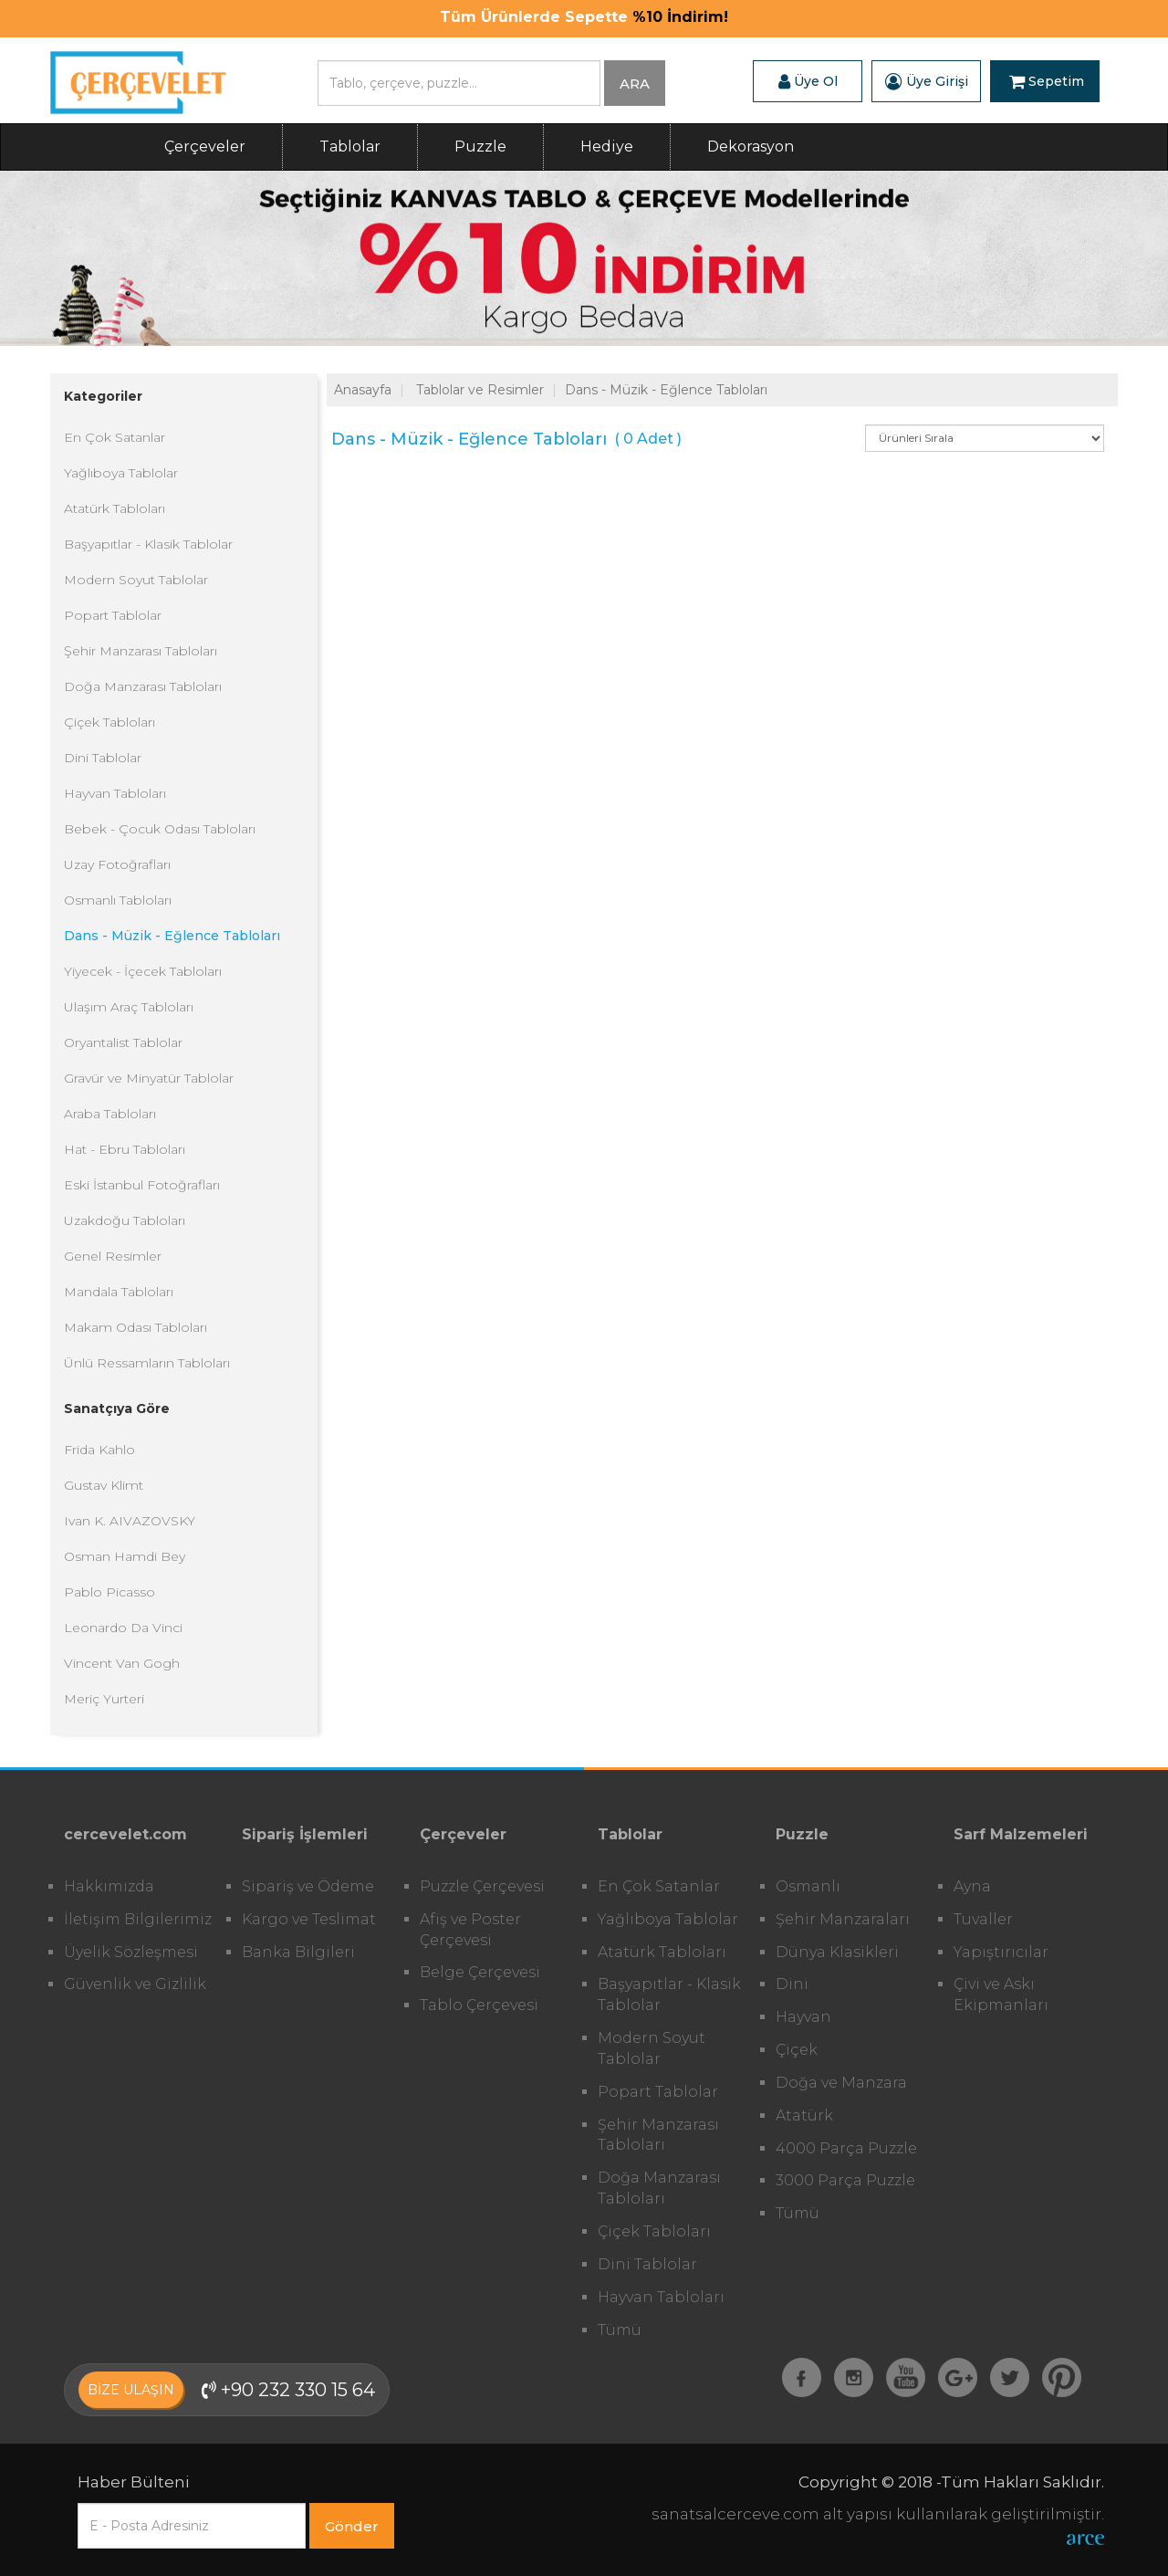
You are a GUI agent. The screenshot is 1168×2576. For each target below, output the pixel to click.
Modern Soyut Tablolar (136, 579)
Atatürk (804, 2115)
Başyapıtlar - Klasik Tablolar (148, 544)
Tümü (619, 2330)
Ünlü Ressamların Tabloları (147, 1363)
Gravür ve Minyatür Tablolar (149, 1078)
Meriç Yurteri (104, 1699)
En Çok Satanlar (114, 437)
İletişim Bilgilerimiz (138, 1919)
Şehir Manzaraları (843, 1919)
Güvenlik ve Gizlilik (135, 1984)
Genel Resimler (113, 1256)
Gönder (352, 2526)
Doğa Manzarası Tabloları (143, 686)
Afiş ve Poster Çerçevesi (470, 1930)
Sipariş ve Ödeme (308, 1886)
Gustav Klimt (103, 1485)
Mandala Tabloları (118, 1291)
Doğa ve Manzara (841, 2082)
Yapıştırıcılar (1001, 1952)
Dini (792, 1984)
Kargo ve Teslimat (309, 1919)
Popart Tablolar (113, 615)
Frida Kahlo (99, 1449)
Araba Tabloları (110, 1113)
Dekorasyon (750, 146)
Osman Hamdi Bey (124, 1556)
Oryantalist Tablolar (123, 1042)
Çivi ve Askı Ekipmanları (1001, 1994)
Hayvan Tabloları (115, 793)
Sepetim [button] (1046, 81)
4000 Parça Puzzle (846, 2148)
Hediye (606, 146)
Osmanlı (808, 1886)
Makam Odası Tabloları (135, 1327)
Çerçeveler (204, 146)
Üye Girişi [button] (926, 81)
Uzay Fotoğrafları (117, 864)
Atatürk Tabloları (114, 508)
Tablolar (350, 146)
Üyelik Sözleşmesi (131, 1952)
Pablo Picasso (109, 1592)
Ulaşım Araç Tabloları (128, 1007)
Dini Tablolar (102, 757)
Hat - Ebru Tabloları (124, 1149)
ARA (635, 83)
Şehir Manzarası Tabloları (140, 651)
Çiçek (797, 2049)
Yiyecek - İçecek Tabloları (143, 971)
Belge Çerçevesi (480, 1972)
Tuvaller (983, 1919)
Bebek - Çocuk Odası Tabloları (160, 829)
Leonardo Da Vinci (123, 1627)
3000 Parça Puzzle (845, 2180)
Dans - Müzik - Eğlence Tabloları (172, 935)
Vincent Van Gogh (122, 1663)
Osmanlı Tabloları (118, 900)
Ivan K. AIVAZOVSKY (129, 1521)
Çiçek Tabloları (109, 722)
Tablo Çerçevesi (479, 2005)
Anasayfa (362, 390)
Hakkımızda (109, 1886)
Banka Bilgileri (298, 1952)
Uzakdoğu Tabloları (124, 1220)
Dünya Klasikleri (837, 1952)
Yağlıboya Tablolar (121, 473)
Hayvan (803, 2017)
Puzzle (480, 146)
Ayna (972, 1886)
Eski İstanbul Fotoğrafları (142, 1185)
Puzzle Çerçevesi (482, 1886)
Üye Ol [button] (808, 81)
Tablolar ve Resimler (480, 390)
